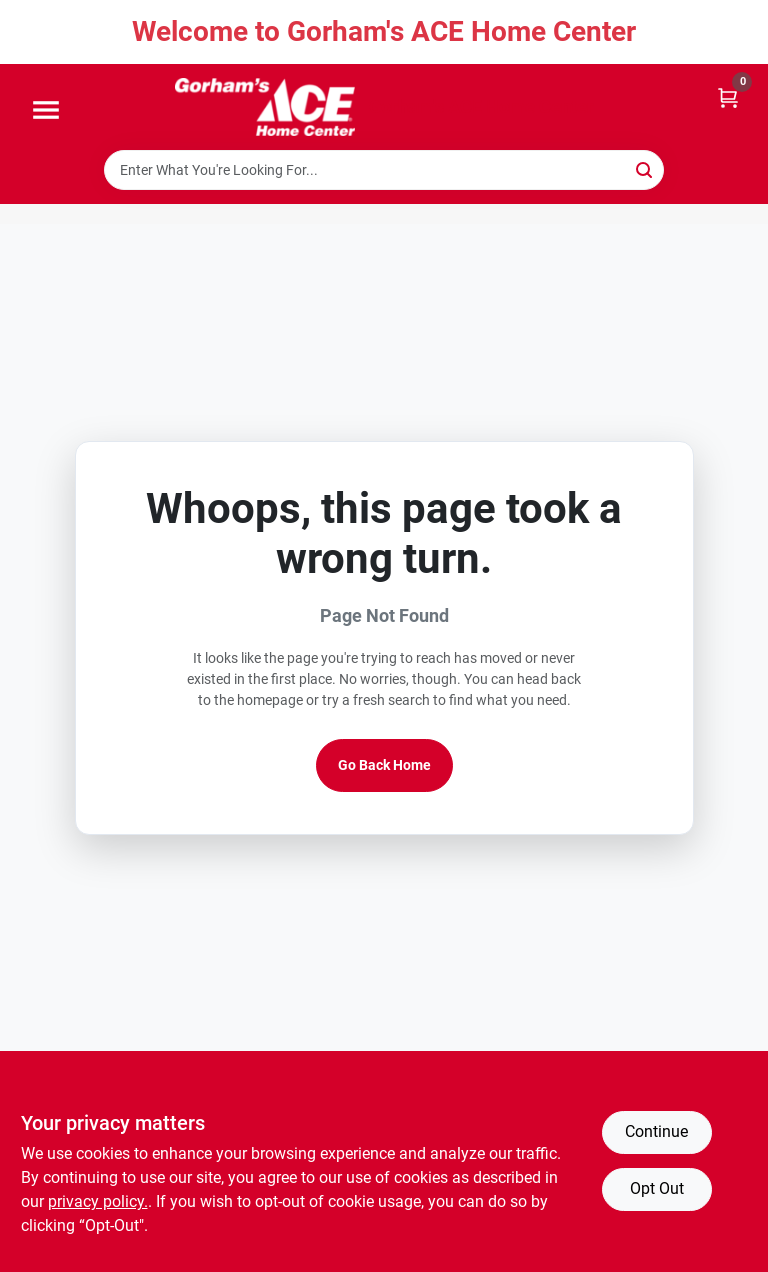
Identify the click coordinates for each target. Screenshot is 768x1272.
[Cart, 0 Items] (728, 96)
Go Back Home (384, 765)
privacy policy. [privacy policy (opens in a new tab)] (98, 1201)
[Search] (645, 168)
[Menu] (46, 111)
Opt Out (657, 1188)
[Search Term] (384, 170)
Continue (656, 1131)
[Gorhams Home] (265, 107)
